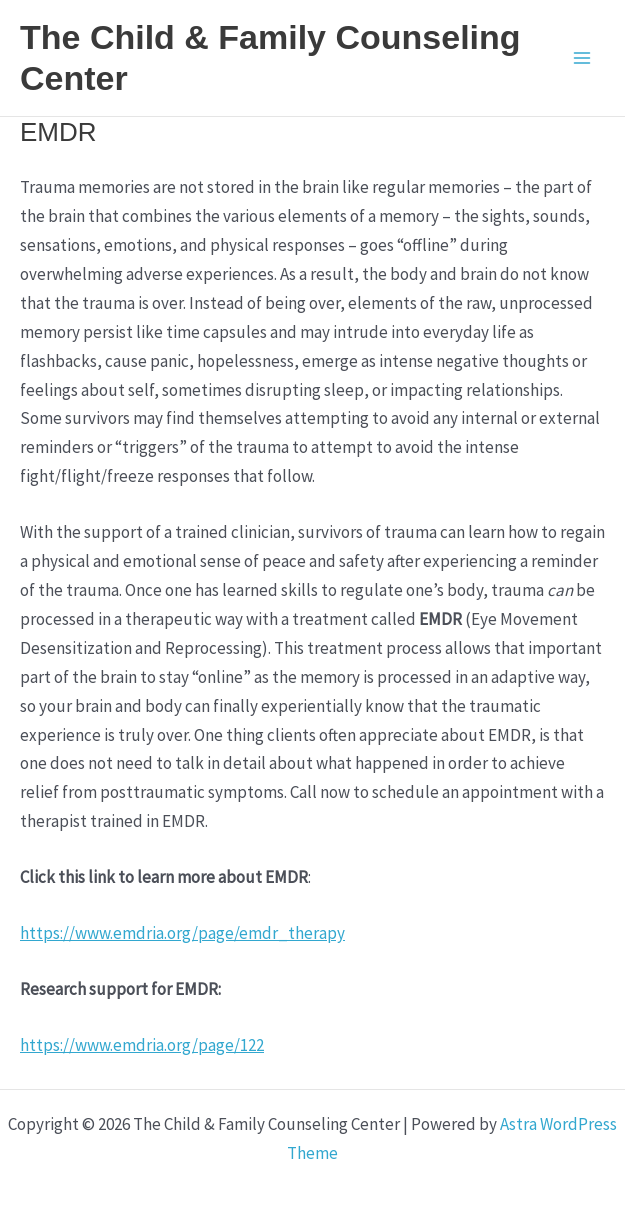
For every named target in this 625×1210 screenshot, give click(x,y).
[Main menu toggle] (583, 58)
